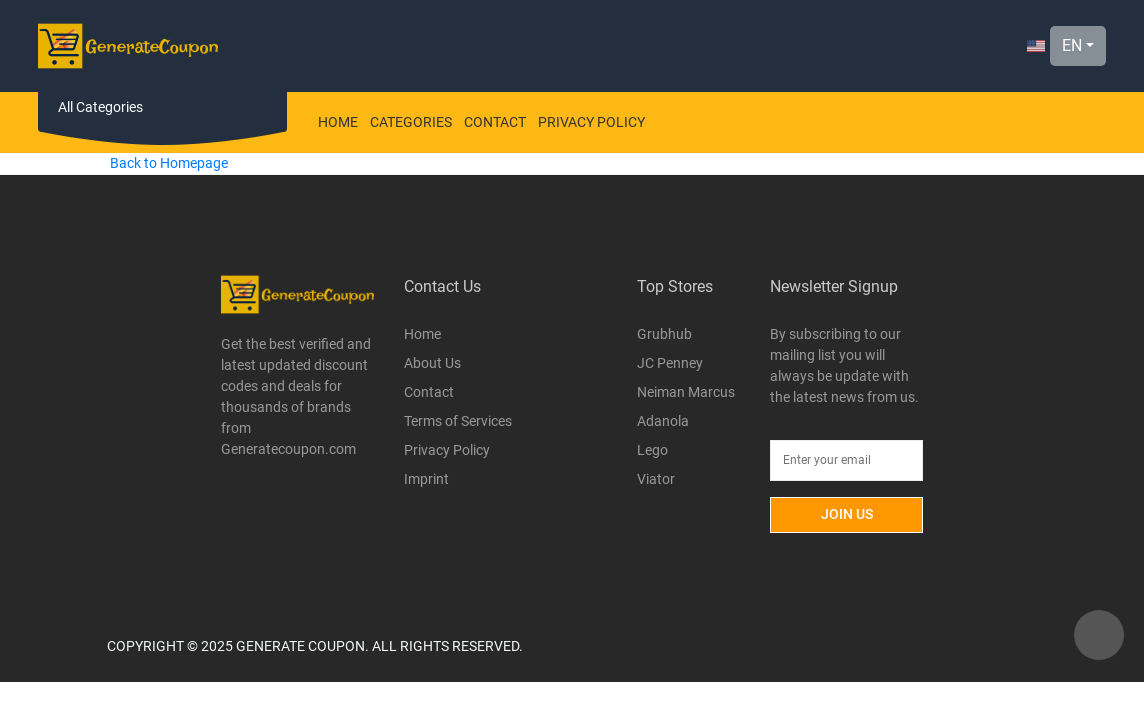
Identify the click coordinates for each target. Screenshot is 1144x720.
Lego (652, 450)
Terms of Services (458, 421)
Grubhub (664, 334)
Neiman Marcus (686, 392)
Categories (411, 122)
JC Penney (670, 363)
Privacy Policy (591, 122)
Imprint (426, 479)
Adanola (663, 421)
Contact (495, 122)
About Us (432, 363)
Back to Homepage (169, 163)
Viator (656, 479)
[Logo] (128, 46)
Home (338, 122)
